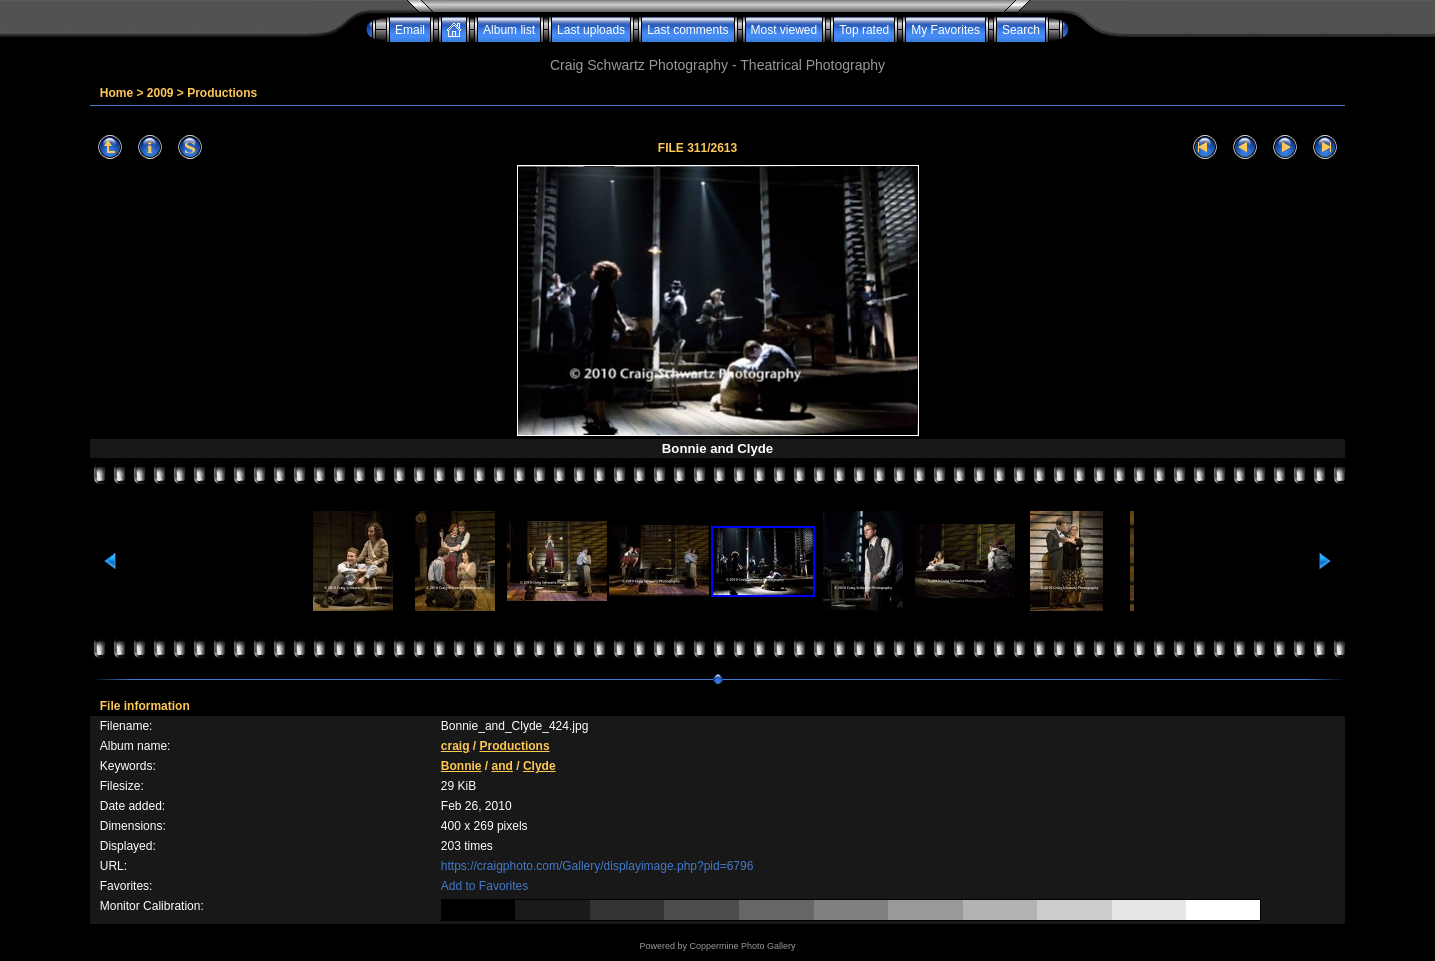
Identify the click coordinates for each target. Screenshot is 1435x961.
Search (1021, 30)
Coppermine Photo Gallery (742, 946)
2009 (160, 93)
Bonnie (461, 766)
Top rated (864, 30)
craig (455, 746)
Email (410, 30)
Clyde (539, 766)
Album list (509, 30)
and (502, 766)
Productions (222, 93)
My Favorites (945, 30)
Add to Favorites (484, 886)
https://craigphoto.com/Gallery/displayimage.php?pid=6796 (597, 866)
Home (116, 93)
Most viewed (784, 30)
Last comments (687, 30)
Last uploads (591, 30)
